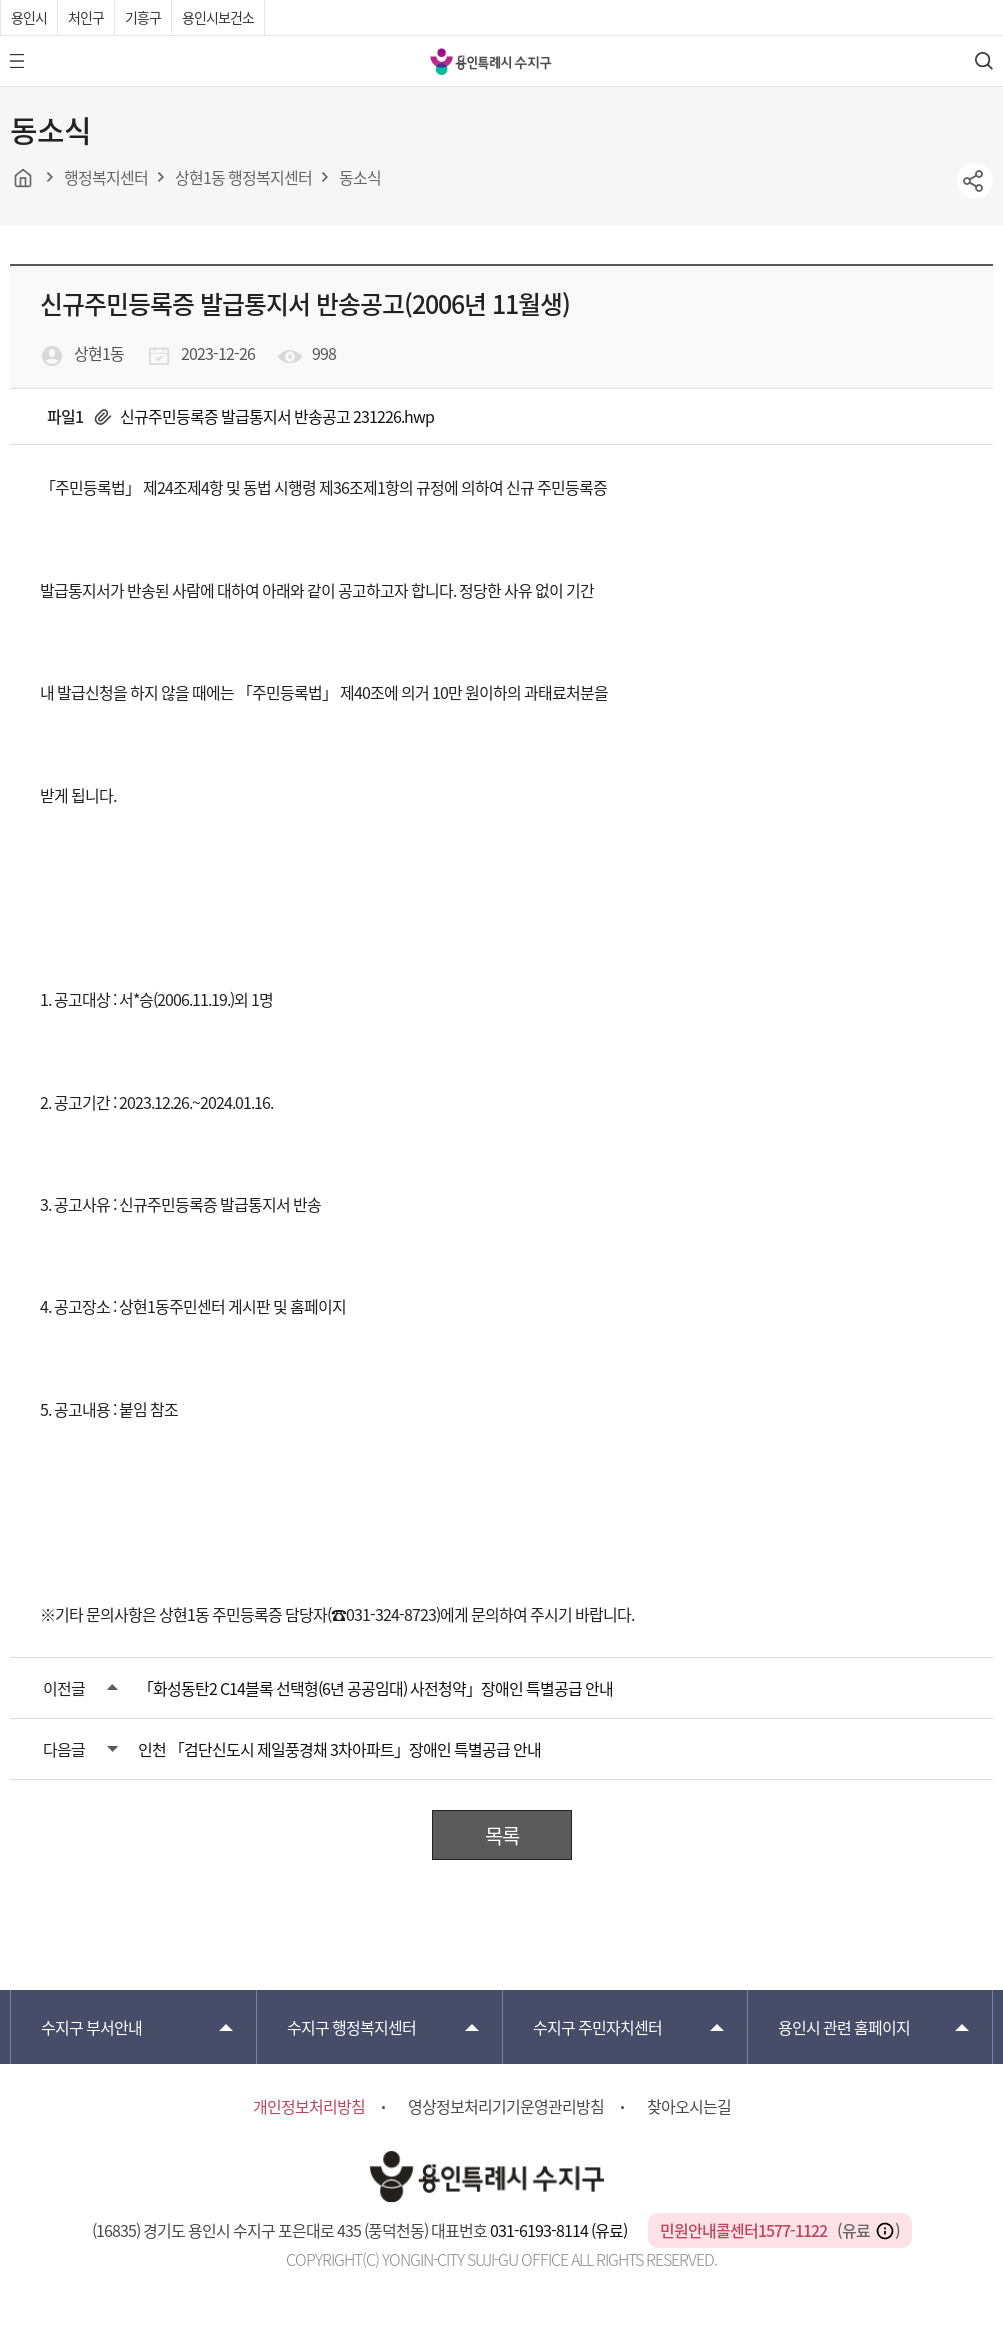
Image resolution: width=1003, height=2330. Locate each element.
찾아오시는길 (689, 2106)
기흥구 (143, 17)
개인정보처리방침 (309, 2106)
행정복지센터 (351, 2027)
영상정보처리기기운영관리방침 (506, 2106)
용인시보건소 (218, 17)
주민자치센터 (597, 2027)
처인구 (86, 17)
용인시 (29, 17)
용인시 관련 (844, 2027)
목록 (502, 1835)
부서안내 (91, 2027)
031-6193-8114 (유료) (560, 2230)
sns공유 (975, 181)
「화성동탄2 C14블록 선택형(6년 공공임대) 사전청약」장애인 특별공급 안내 (375, 1688)
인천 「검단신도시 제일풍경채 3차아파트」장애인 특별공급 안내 (339, 1749)
